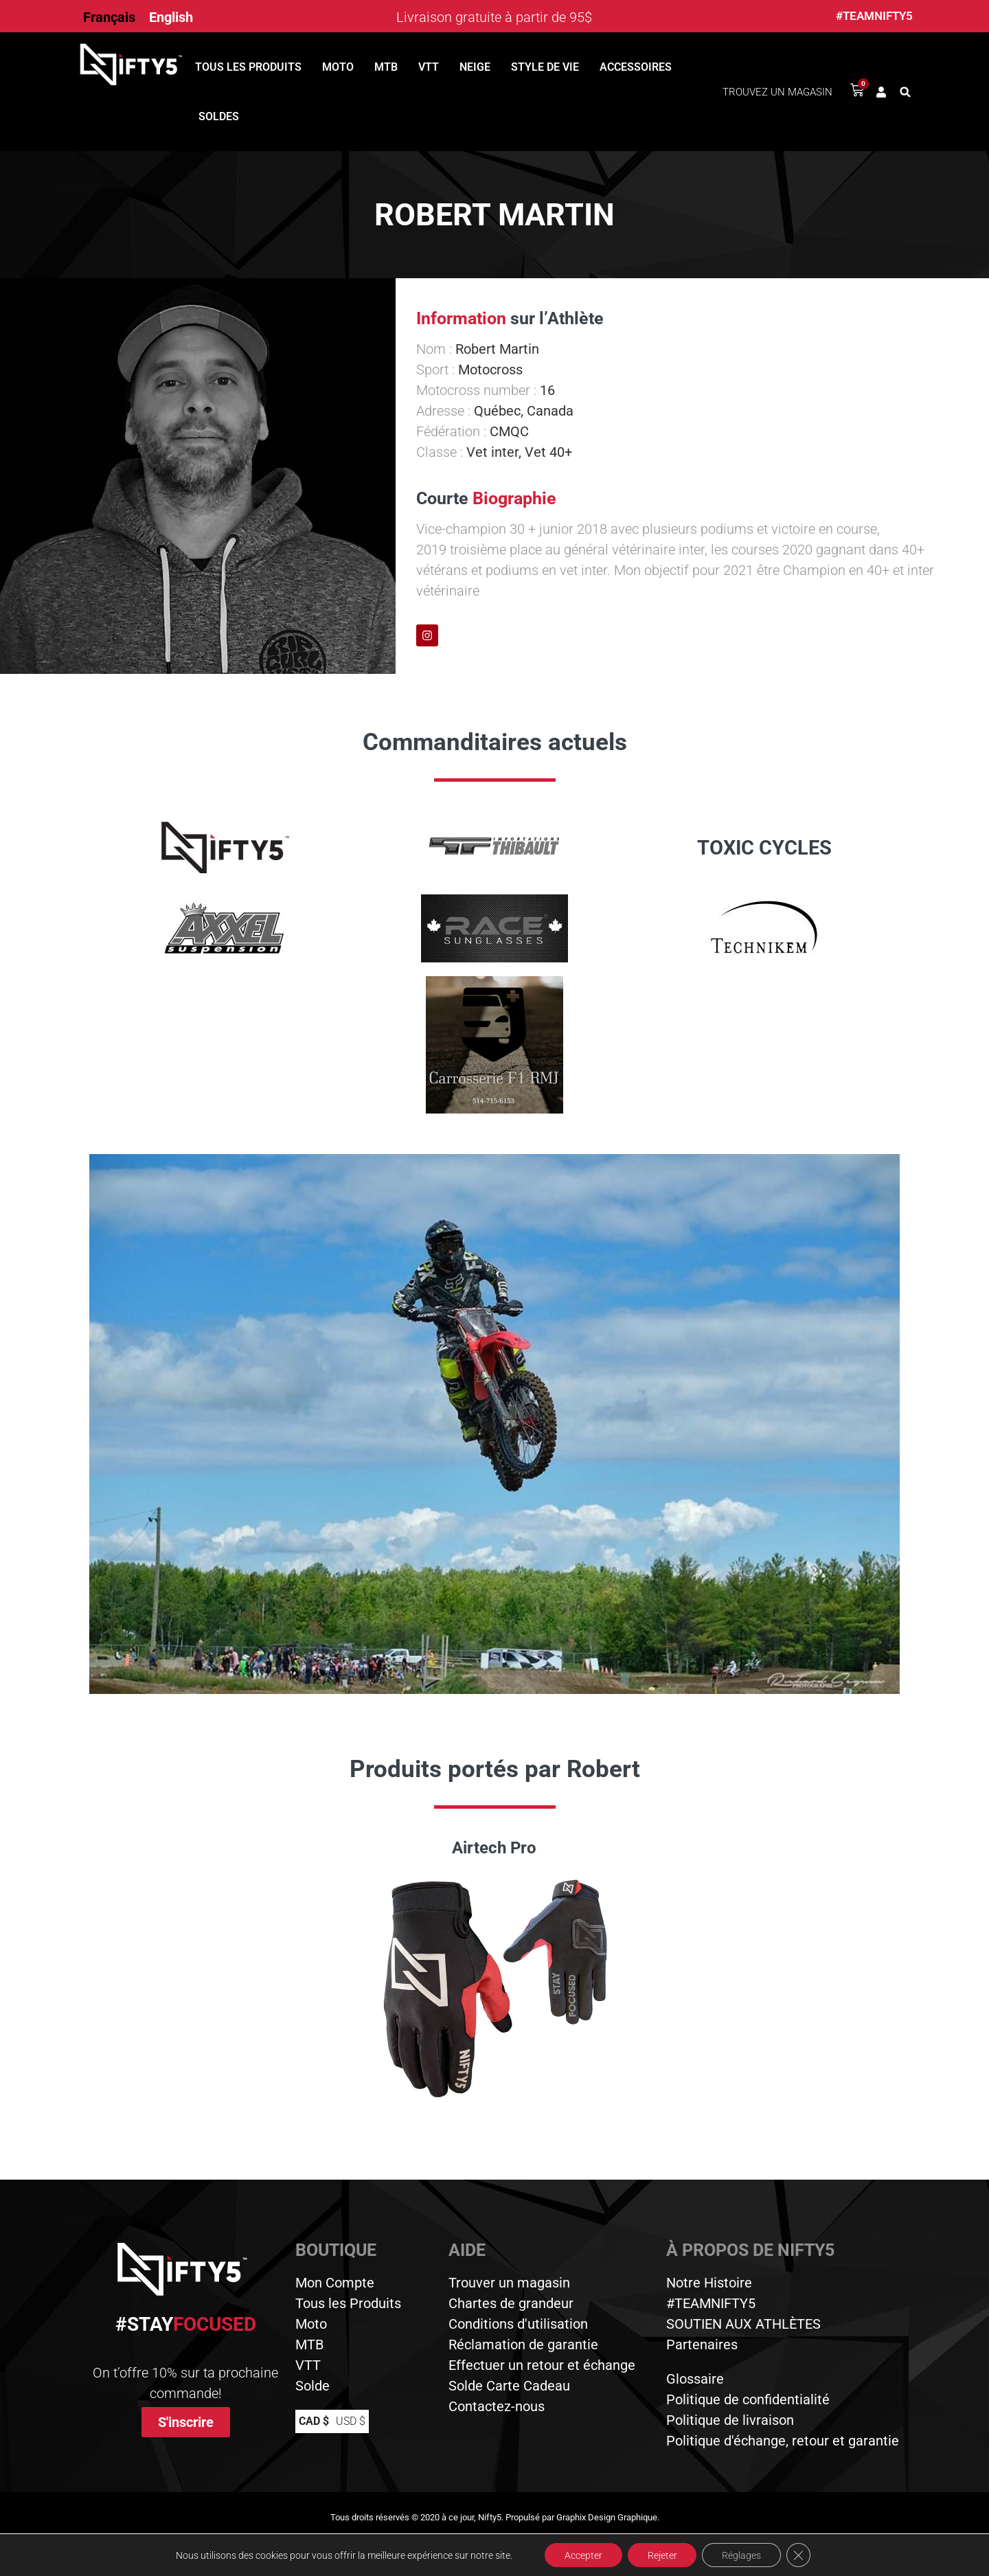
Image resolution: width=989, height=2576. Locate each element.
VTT (428, 67)
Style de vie (545, 67)
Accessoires (636, 67)
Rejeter (662, 2554)
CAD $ (314, 2421)
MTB (386, 67)
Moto (338, 67)
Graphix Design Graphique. (607, 2517)
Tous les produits (248, 67)
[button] (905, 92)
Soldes (218, 116)
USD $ (350, 2421)
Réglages (742, 2554)
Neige (474, 67)
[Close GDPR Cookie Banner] (800, 2554)
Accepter (581, 2554)
